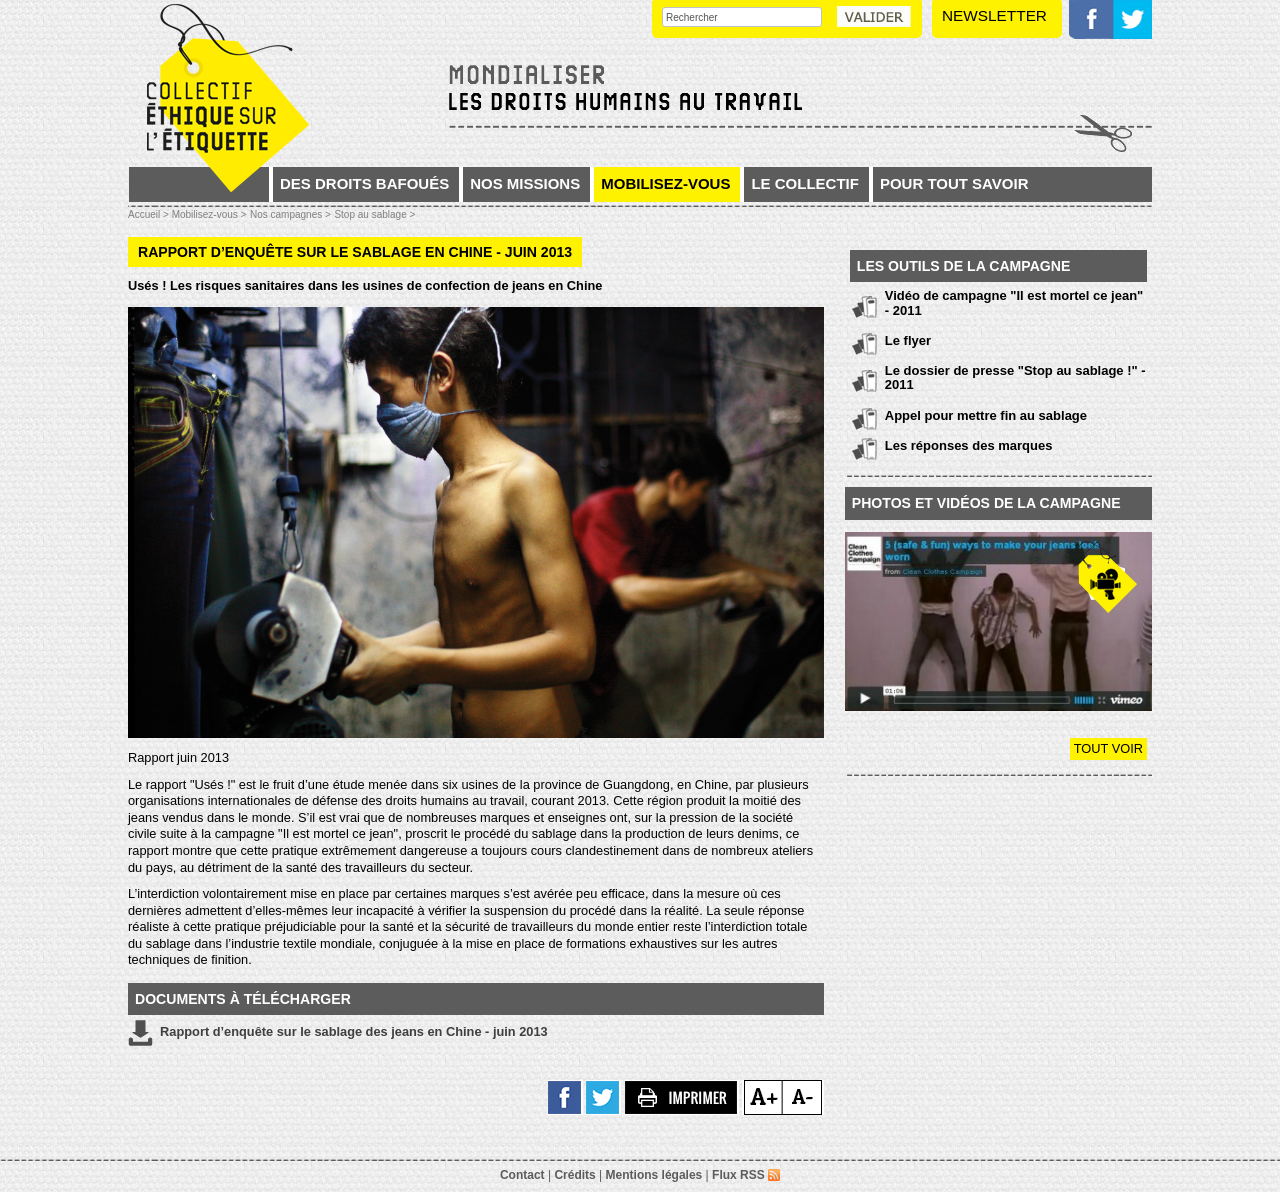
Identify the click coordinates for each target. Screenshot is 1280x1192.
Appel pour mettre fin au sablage (986, 415)
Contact (522, 1175)
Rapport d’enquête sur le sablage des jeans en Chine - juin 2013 (338, 1033)
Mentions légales (654, 1175)
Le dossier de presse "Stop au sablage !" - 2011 (1015, 377)
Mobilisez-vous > (209, 214)
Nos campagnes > (290, 214)
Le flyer (908, 340)
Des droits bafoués (364, 183)
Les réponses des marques (969, 445)
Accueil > (150, 214)
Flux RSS (746, 1175)
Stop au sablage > (374, 214)
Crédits (574, 1175)
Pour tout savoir (954, 183)
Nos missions (525, 183)
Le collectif (805, 183)
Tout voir (1108, 748)
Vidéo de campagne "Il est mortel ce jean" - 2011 (1014, 302)
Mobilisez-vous (665, 183)
